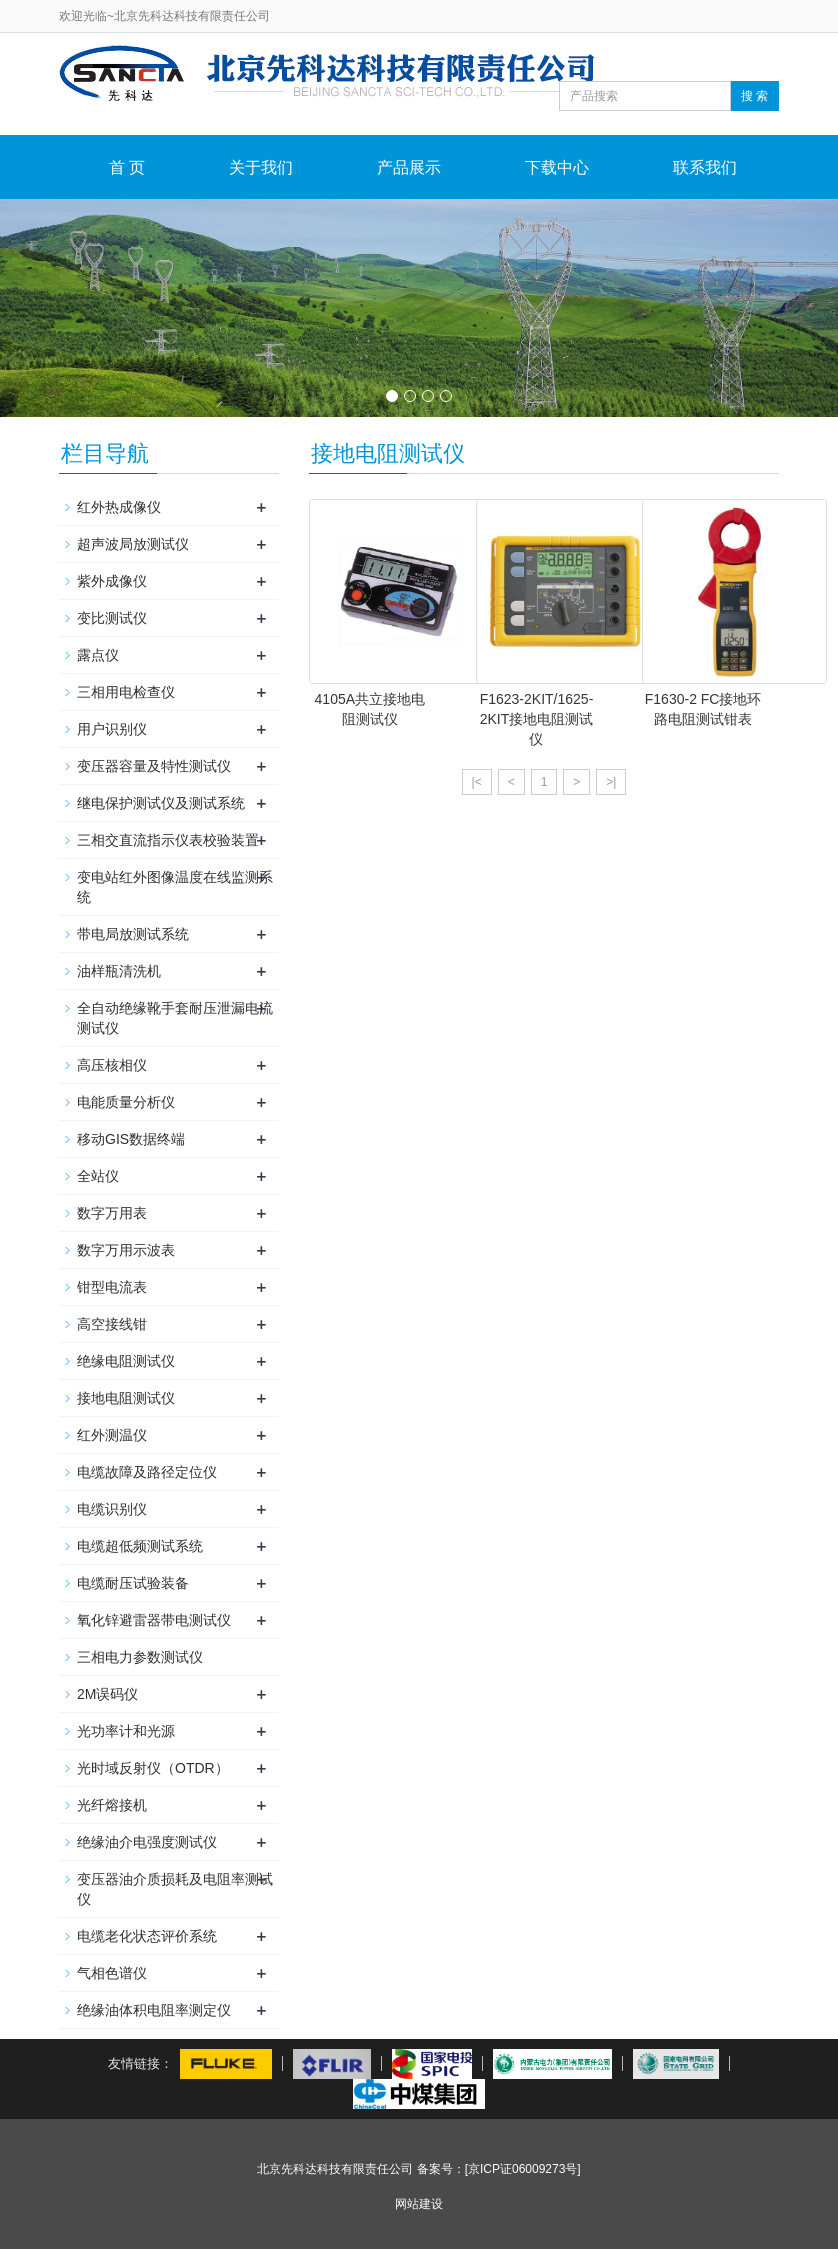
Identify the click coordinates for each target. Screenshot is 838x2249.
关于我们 (261, 167)
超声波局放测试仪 (133, 544)
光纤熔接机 (112, 1805)
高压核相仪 (112, 1065)
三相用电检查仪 (126, 692)
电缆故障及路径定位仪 (147, 1472)
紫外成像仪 (112, 581)
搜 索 (754, 96)
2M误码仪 (107, 1694)
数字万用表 (112, 1213)
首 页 (127, 167)
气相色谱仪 (112, 1973)
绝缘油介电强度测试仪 (147, 1842)
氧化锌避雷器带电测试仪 (154, 1620)
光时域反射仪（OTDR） (153, 1768)
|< (477, 782)
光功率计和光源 (126, 1731)
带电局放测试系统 (133, 934)
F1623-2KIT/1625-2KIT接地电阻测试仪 (537, 719)
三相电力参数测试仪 (140, 1657)
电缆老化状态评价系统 (147, 1936)
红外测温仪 (112, 1435)
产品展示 (409, 167)
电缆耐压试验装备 (133, 1583)
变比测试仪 (112, 618)
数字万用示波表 (126, 1250)
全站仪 (98, 1176)
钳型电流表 (112, 1287)
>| (611, 782)
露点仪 (98, 655)
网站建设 (419, 2204)
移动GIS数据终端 (131, 1139)
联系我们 (705, 167)
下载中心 (557, 167)
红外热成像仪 (119, 507)
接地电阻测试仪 (126, 1398)
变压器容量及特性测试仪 (154, 766)
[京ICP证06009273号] (523, 2169)
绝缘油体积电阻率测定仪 (154, 2010)
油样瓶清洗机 (119, 971)
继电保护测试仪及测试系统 (161, 803)
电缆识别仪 (112, 1509)
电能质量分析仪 (126, 1102)
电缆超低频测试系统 (140, 1546)
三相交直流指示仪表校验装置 (168, 840)
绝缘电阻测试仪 (126, 1361)
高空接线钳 (112, 1324)
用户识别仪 (112, 729)
